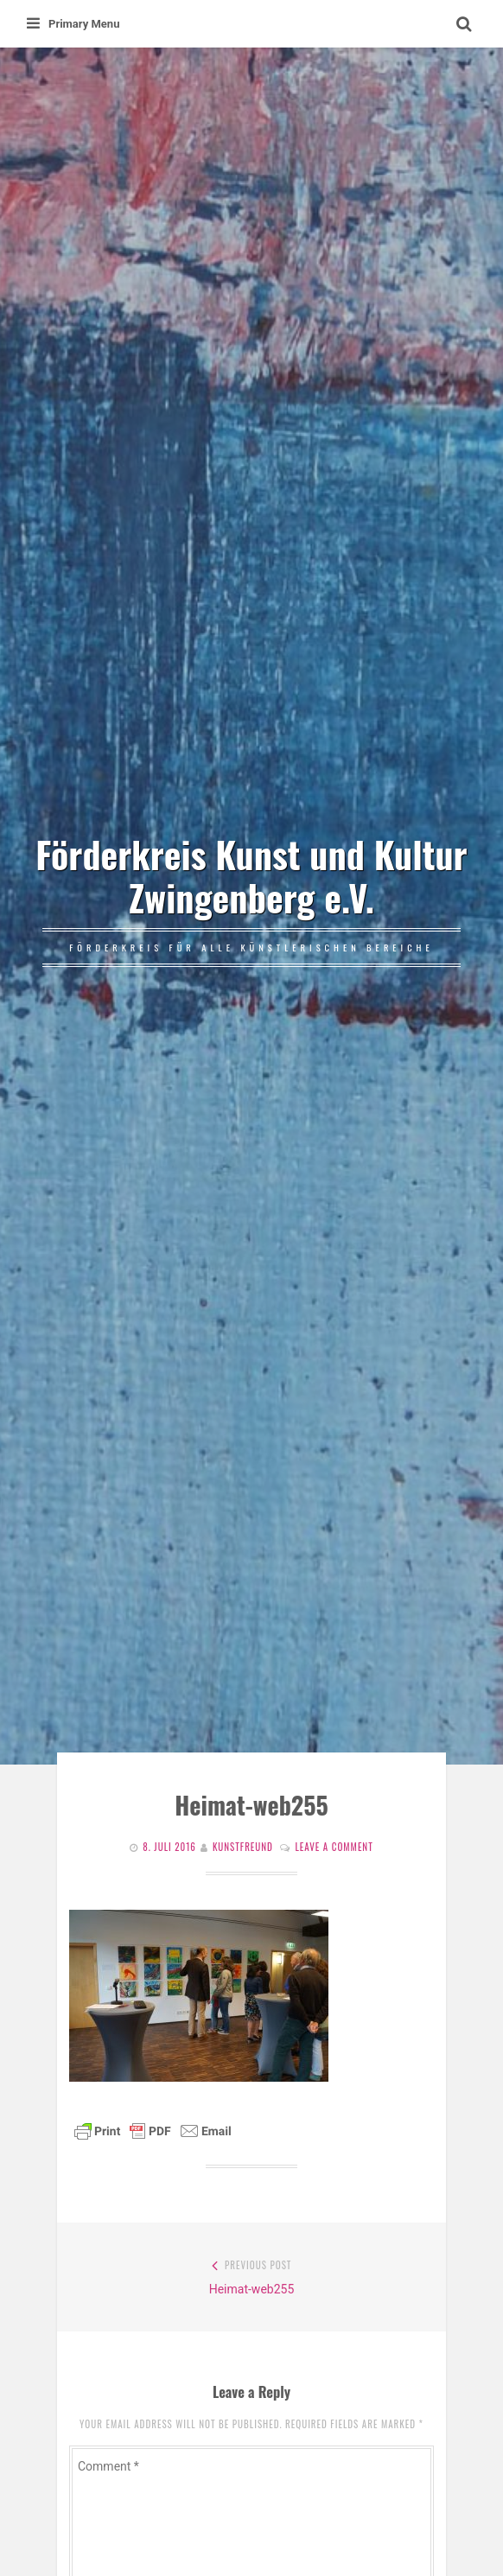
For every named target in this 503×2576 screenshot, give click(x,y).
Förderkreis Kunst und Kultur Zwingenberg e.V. (251, 875)
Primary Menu (73, 23)
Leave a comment (333, 1847)
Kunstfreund (243, 1847)
